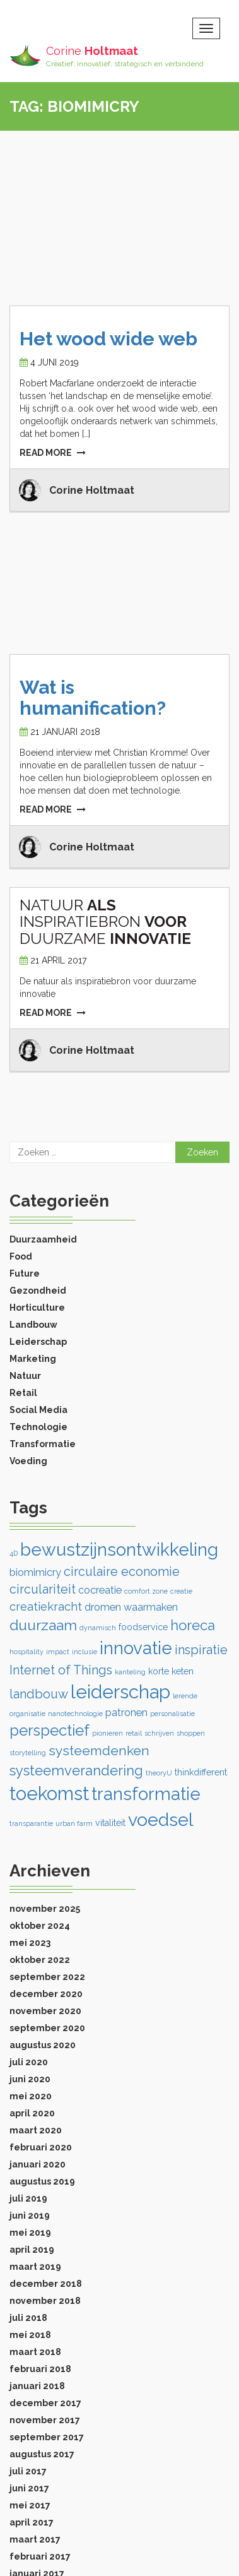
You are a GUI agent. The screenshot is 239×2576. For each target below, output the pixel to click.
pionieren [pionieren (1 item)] (107, 1733)
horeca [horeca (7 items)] (192, 1625)
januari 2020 (37, 2164)
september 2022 (47, 1977)
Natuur (25, 1376)
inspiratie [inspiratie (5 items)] (201, 1649)
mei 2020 (30, 2096)
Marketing (32, 1359)
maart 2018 (35, 2352)
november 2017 (44, 2420)
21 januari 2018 (65, 732)
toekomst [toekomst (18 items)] (49, 1793)
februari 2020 (40, 2147)
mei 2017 (29, 2505)
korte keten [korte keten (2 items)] (171, 1671)
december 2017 (45, 2403)
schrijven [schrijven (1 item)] (159, 1733)
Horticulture (37, 1308)
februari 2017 (40, 2556)
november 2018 (45, 2301)
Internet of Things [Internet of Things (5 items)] (60, 1670)
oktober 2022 (39, 1960)
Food (20, 1256)
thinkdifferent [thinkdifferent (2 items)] (201, 1772)
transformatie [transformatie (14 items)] (146, 1794)
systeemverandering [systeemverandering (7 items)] (76, 1770)
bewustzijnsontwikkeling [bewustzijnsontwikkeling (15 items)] (119, 1549)
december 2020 (46, 1994)
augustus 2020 (42, 2045)
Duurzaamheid (43, 1239)
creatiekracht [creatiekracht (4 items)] (45, 1606)
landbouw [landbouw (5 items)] (38, 1694)
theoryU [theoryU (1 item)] (159, 1773)
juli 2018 (28, 2318)
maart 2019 (35, 2267)
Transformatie (42, 1444)
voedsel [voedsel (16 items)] (161, 1819)
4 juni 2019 (54, 362)
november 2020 (45, 2011)
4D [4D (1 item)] (13, 1553)
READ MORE (53, 453)
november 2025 (44, 1909)
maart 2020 (35, 2130)
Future (24, 1273)
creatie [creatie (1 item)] (181, 1591)
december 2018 (45, 2284)
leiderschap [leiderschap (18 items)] (120, 1692)
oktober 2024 (39, 1926)
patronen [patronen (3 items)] (126, 1713)
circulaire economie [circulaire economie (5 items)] (122, 1571)
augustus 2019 (42, 2181)
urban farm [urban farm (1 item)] (74, 1823)
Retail (23, 1393)
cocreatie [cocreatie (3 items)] (100, 1590)
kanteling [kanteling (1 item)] (130, 1672)
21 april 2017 (58, 960)
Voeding (28, 1461)
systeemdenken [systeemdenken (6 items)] (99, 1750)
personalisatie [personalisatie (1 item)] (172, 1713)
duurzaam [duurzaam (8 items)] (43, 1624)
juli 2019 (28, 2198)
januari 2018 (37, 2386)
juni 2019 (29, 2215)
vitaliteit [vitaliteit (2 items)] (110, 1823)
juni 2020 (29, 2079)
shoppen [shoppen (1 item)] (191, 1733)
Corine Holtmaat (91, 490)
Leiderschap (38, 1342)
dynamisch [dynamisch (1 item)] (97, 1627)
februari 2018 (40, 2369)
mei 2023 (29, 1943)
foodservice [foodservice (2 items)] (143, 1627)
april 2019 (31, 2250)
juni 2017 (29, 2488)
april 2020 (32, 2113)
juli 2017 (28, 2471)
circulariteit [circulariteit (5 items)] (42, 1589)
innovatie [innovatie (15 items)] (136, 1648)
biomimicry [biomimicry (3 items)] (35, 1572)
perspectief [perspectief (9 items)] (49, 1730)
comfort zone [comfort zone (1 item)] (146, 1591)
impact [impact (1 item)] (57, 1651)
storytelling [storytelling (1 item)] (27, 1752)
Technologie (38, 1427)
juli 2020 (28, 2062)
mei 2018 (30, 2335)
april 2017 (31, 2522)
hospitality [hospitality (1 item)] (26, 1651)
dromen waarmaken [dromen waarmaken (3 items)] (131, 1607)
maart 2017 (35, 2539)
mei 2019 (30, 2232)
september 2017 (46, 2437)
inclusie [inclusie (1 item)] (84, 1651)
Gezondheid (37, 1290)
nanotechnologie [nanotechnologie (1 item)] (75, 1713)
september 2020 (47, 2028)
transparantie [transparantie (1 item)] (31, 1823)
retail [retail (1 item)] (133, 1733)
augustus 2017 (41, 2454)
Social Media (38, 1410)
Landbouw (33, 1325)
